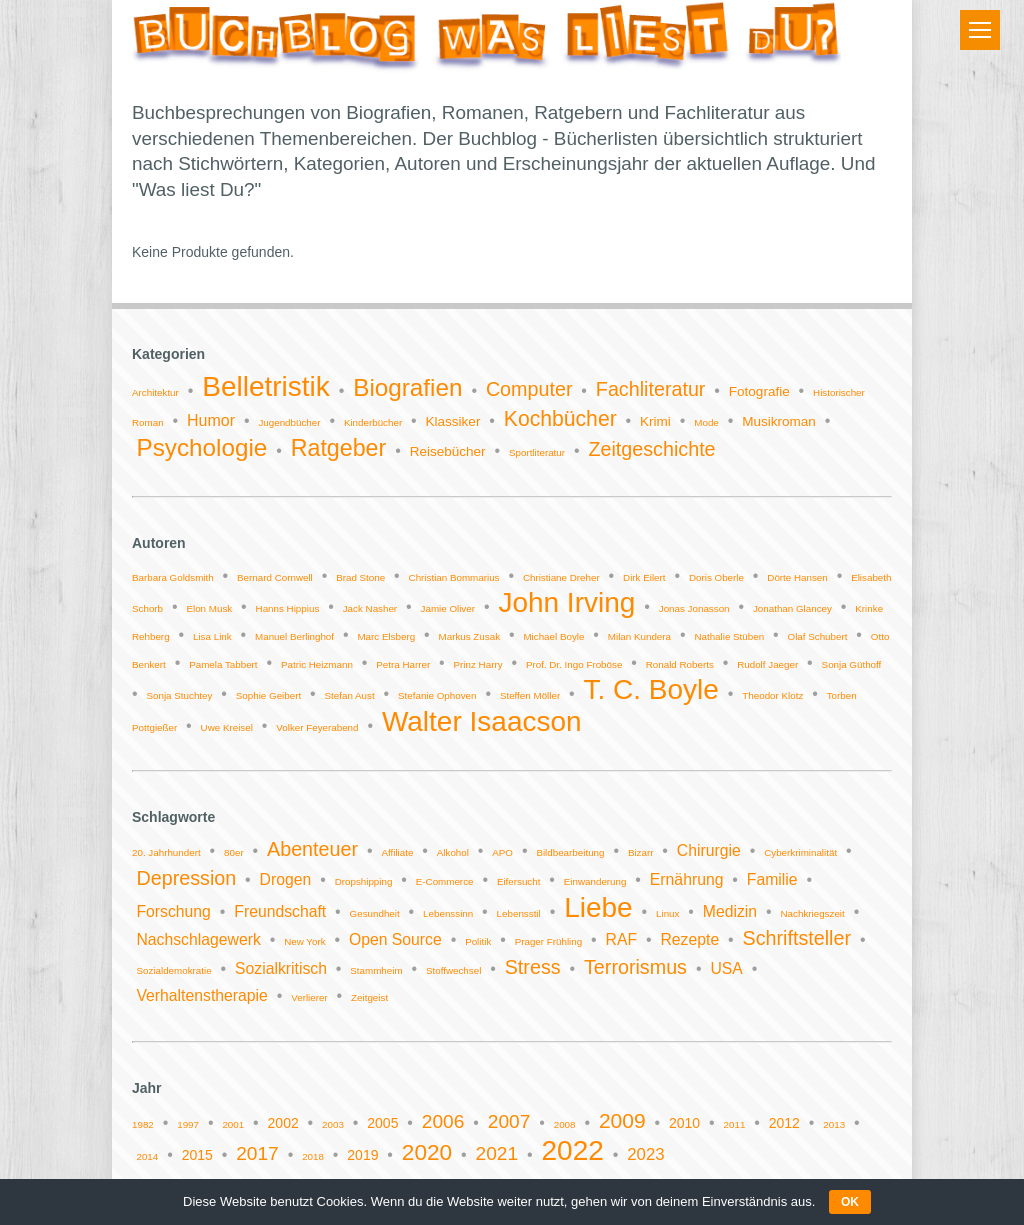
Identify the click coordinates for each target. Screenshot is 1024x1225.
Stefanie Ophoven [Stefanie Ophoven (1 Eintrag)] (437, 695)
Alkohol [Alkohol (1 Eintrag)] (453, 852)
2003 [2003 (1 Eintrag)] (333, 1124)
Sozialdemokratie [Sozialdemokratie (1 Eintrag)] (173, 970)
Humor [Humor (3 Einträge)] (211, 420)
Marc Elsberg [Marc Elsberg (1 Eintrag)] (386, 636)
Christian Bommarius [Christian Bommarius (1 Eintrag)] (454, 577)
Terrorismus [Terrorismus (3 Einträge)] (635, 967)
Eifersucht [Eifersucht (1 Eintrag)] (519, 881)
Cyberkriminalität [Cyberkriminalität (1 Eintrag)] (800, 852)
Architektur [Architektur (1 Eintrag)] (155, 392)
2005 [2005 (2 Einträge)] (382, 1123)
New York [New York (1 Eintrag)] (304, 941)
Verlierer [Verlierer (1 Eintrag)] (309, 997)
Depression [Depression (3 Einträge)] (186, 878)
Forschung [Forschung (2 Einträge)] (173, 911)
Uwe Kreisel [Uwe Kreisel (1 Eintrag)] (227, 727)
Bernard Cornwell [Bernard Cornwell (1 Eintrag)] (275, 577)
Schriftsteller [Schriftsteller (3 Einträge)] (797, 938)
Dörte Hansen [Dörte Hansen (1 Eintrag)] (797, 577)
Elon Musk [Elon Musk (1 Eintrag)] (209, 608)
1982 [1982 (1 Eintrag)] (143, 1124)
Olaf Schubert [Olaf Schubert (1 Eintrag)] (818, 636)
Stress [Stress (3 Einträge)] (533, 967)
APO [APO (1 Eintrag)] (502, 852)
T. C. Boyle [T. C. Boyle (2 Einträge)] (651, 689)
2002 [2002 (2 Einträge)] (283, 1123)
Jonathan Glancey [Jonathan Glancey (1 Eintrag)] (792, 608)
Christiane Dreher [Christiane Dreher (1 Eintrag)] (561, 577)
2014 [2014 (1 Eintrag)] (147, 1156)
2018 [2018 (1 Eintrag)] (313, 1156)
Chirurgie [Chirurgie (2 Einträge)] (709, 850)
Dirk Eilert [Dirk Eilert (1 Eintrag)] (644, 577)
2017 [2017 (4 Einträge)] (257, 1153)
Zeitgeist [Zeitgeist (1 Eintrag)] (369, 997)
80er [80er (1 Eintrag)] (234, 852)
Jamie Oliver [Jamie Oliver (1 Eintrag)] (448, 608)
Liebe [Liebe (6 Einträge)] (598, 907)
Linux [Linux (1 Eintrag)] (667, 913)
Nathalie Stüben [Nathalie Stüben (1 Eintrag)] (729, 636)
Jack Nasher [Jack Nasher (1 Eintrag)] (370, 608)
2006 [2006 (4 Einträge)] (443, 1121)
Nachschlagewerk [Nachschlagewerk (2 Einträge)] (198, 939)
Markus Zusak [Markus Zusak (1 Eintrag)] (470, 636)
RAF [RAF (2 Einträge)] (622, 939)
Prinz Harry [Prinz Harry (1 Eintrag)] (478, 664)
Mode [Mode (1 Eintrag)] (706, 422)
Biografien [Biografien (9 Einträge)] (407, 387)
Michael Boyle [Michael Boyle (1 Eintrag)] (553, 636)
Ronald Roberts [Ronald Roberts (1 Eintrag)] (680, 664)
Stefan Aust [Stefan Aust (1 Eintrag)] (350, 695)
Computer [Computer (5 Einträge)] (529, 389)
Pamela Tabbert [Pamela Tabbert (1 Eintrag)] (223, 664)
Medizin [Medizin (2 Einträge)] (730, 911)
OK (850, 1202)
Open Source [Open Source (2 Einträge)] (395, 939)
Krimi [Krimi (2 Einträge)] (655, 421)
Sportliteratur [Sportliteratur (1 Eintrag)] (537, 452)
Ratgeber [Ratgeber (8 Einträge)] (339, 448)
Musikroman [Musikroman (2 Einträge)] (779, 421)
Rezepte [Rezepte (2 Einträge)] (689, 939)
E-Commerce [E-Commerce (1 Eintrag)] (445, 881)
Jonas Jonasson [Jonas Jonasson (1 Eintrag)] (694, 608)
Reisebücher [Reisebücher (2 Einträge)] (448, 451)
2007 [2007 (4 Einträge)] (509, 1121)
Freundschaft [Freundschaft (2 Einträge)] (280, 911)
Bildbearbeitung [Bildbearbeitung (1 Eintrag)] (570, 852)
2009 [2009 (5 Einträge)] (622, 1120)
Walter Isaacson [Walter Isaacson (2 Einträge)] (482, 721)
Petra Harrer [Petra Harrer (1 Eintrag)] (403, 664)
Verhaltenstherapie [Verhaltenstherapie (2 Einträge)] (201, 995)
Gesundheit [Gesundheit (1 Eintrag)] (375, 913)
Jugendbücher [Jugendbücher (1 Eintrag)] (289, 422)
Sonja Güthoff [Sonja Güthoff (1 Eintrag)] (852, 664)
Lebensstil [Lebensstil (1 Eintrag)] (519, 913)
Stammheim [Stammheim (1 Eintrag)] (376, 970)
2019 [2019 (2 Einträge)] (362, 1155)
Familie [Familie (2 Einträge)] (772, 879)
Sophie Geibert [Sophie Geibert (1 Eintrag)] (268, 695)
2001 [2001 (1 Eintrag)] (233, 1124)
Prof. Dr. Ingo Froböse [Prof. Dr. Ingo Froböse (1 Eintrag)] (574, 664)
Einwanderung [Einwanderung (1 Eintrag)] (595, 881)
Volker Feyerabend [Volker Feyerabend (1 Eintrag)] (317, 727)
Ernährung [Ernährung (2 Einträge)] (687, 879)
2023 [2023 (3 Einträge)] (645, 1154)
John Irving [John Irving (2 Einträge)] (566, 602)
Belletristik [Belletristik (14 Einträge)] (266, 386)
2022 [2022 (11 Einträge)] (573, 1150)
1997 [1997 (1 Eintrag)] (188, 1124)
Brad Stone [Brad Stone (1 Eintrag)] (360, 577)
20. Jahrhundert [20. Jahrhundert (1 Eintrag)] (166, 852)
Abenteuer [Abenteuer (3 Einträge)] (312, 849)
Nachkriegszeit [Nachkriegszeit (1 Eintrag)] (813, 913)
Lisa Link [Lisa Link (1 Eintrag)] (212, 636)
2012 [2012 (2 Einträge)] (784, 1123)
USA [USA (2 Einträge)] (726, 968)
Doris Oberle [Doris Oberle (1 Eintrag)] (716, 577)
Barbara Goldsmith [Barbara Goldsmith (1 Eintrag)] (173, 577)
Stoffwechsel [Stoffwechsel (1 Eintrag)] (453, 970)
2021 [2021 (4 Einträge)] (497, 1153)
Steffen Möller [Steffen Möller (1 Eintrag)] (530, 695)
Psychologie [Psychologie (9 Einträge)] (201, 447)
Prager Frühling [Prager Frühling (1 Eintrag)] (549, 941)
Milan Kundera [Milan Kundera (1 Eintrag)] (639, 636)
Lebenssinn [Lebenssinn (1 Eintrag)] (448, 913)
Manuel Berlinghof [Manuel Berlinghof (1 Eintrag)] (294, 636)
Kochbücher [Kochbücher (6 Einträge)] (560, 418)
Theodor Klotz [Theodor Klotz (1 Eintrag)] (772, 695)
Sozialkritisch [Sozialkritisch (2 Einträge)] (281, 968)
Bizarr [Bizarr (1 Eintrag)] (641, 852)
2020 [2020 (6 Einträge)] (427, 1152)
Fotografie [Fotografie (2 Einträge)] (759, 391)
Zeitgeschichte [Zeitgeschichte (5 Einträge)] (651, 449)
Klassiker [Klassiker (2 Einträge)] (453, 421)
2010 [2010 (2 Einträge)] (684, 1123)
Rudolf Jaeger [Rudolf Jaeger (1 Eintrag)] (767, 664)
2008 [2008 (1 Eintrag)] (565, 1124)
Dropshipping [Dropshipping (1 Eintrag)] (364, 881)
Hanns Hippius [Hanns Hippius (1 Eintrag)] (288, 608)
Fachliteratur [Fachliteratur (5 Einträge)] (651, 389)
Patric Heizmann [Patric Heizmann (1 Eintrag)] (317, 664)
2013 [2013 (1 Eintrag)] (834, 1124)
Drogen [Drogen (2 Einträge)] (286, 879)
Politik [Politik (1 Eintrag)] (478, 941)
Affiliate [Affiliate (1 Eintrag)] (397, 852)
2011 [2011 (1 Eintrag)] (735, 1124)
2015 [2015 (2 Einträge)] (197, 1155)
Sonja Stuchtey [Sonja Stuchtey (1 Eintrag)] (180, 695)
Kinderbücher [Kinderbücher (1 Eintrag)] (373, 422)
